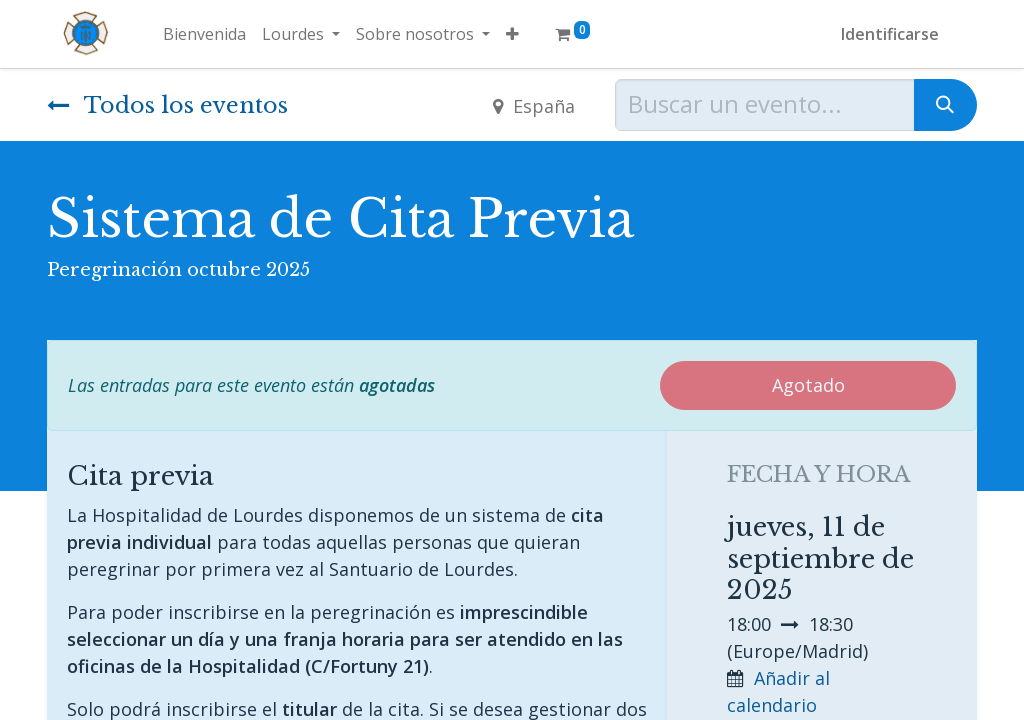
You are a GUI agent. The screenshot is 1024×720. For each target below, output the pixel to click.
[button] (512, 34)
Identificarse (890, 34)
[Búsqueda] (945, 105)
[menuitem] (204, 34)
